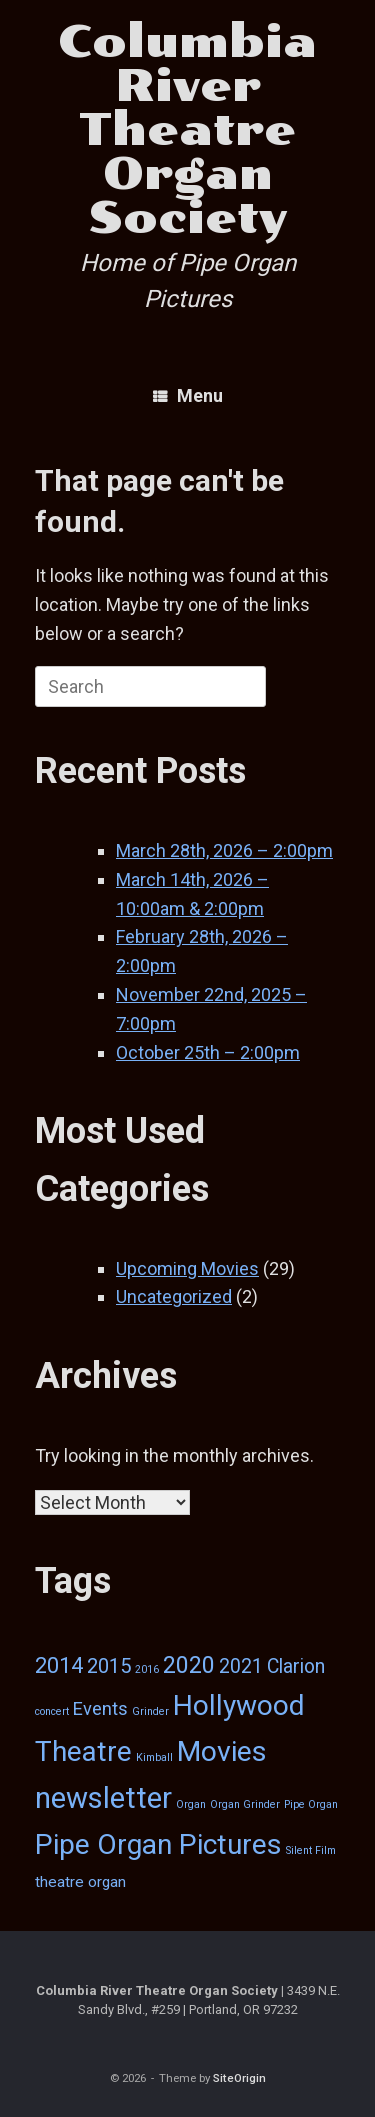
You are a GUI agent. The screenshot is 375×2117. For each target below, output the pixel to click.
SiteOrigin (239, 2078)
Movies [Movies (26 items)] (222, 1751)
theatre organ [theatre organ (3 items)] (80, 1882)
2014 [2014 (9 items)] (59, 1665)
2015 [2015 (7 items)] (109, 1666)
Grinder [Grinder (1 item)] (150, 1711)
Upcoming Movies (187, 1268)
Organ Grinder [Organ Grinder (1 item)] (245, 1804)
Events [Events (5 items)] (100, 1708)
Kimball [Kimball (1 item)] (154, 1757)
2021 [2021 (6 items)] (241, 1666)
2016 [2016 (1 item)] (147, 1669)
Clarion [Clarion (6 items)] (296, 1666)
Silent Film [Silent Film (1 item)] (311, 1850)
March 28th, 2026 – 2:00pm (224, 850)
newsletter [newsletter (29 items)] (103, 1798)
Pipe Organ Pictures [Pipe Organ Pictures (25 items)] (158, 1844)
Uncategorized (174, 1296)
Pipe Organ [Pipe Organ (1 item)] (311, 1804)
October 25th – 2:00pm (208, 1052)
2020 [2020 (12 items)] (189, 1665)
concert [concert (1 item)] (52, 1711)
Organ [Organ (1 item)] (191, 1804)
